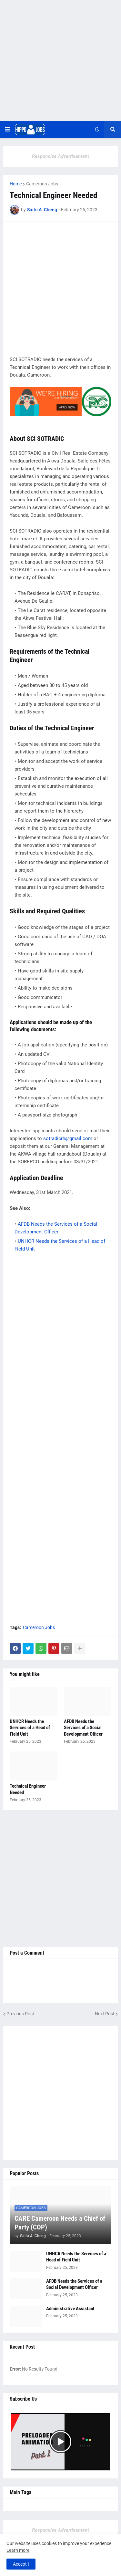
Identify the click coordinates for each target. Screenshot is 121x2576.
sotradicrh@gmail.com (67, 1138)
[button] (7, 129)
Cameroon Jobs (42, 184)
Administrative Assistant (70, 2308)
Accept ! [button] (21, 2564)
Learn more (17, 2550)
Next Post (105, 2013)
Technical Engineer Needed (28, 1789)
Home (16, 184)
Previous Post (20, 2013)
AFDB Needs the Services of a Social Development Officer (83, 1728)
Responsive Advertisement (60, 156)
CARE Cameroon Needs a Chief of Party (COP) (60, 2223)
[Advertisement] (60, 60)
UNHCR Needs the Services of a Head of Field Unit (30, 1728)
